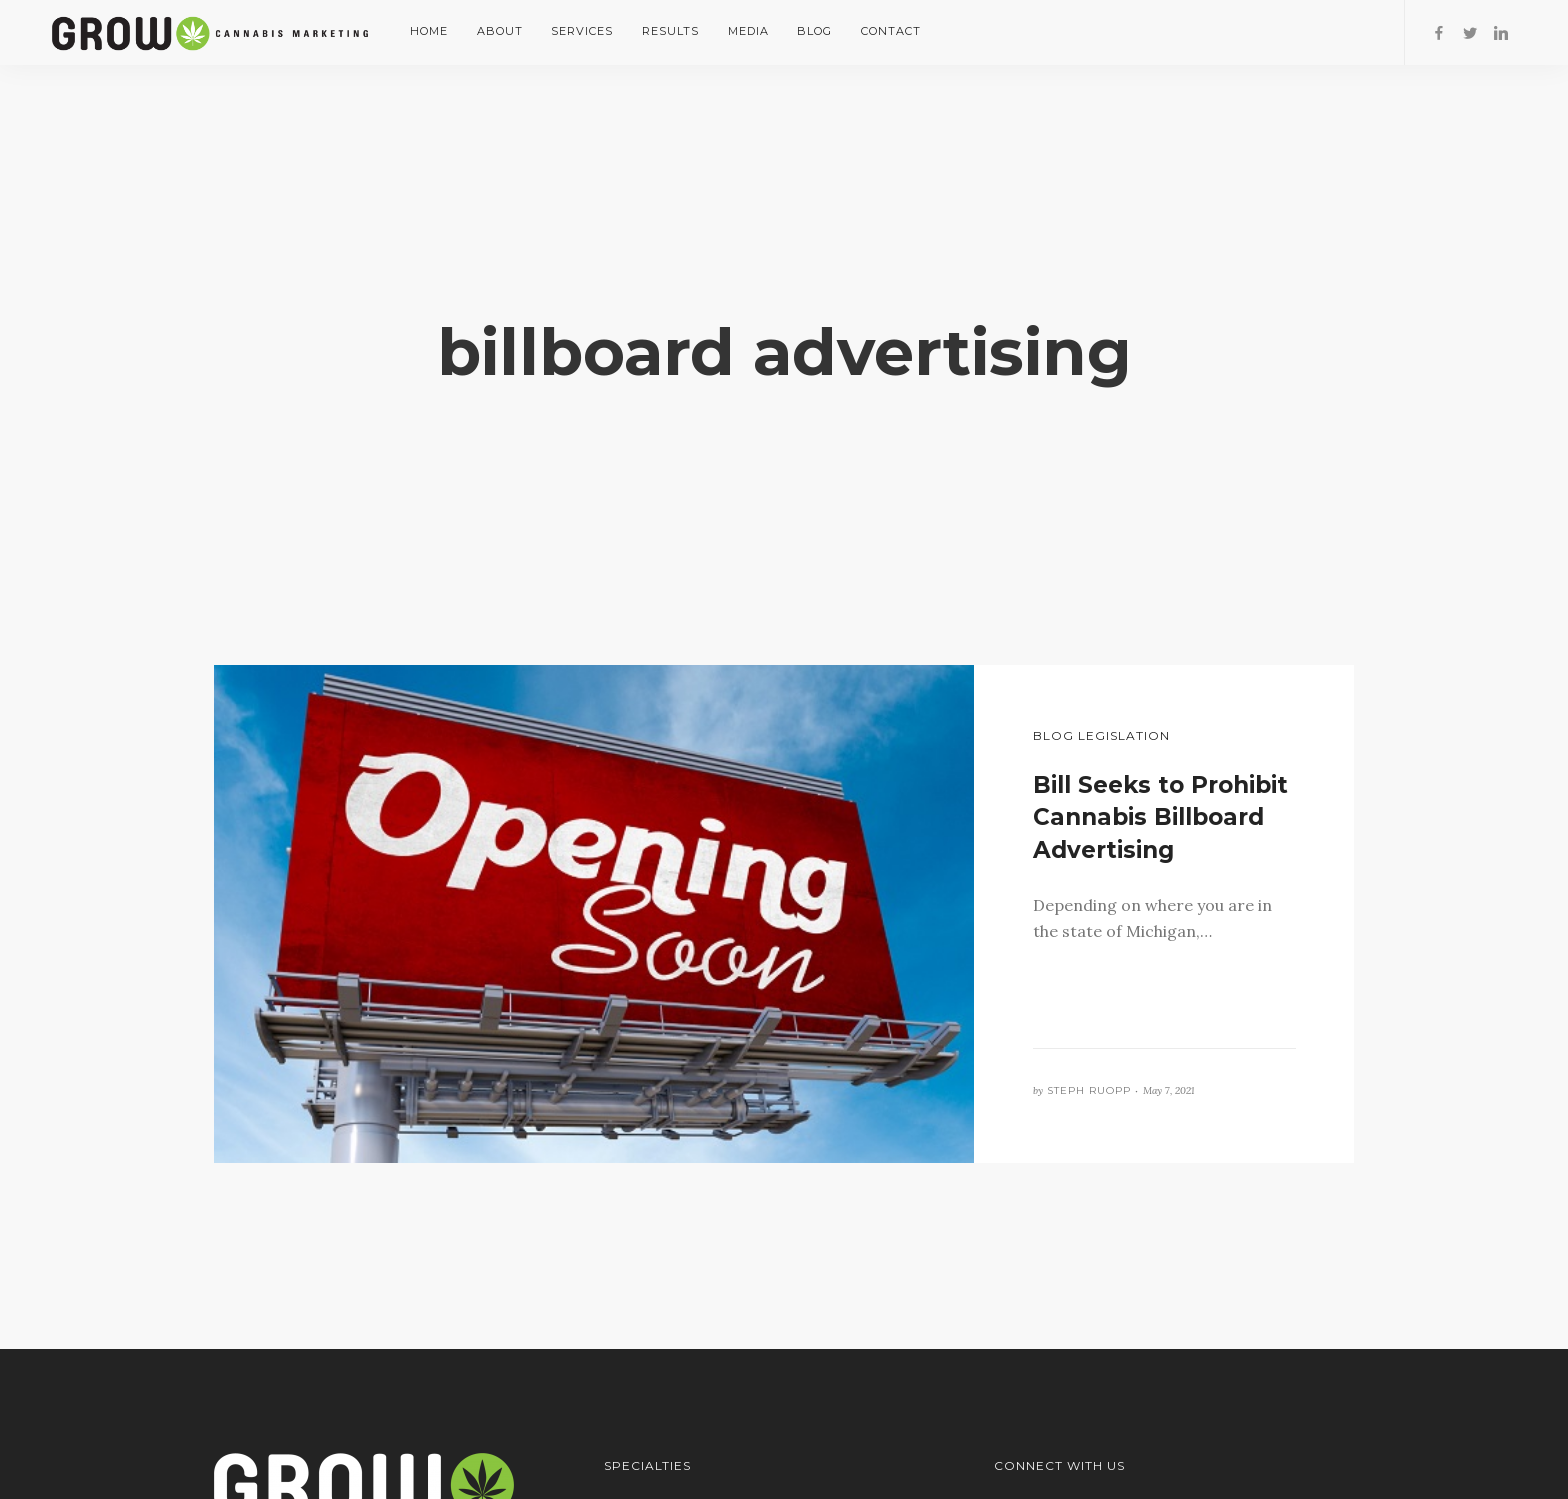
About (500, 31)
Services (582, 31)
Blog (814, 31)
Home (429, 31)
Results (670, 31)
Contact (891, 31)
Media (748, 31)
